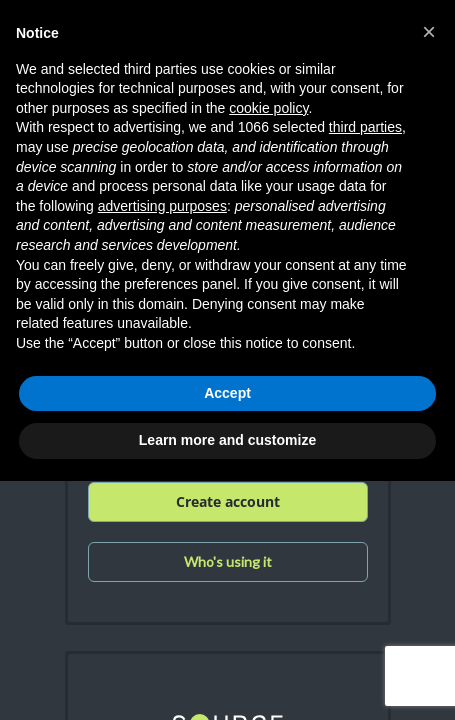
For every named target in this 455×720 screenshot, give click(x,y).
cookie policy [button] (268, 108)
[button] (429, 32)
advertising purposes (162, 206)
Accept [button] (227, 393)
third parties (365, 127)
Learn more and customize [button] (227, 440)
